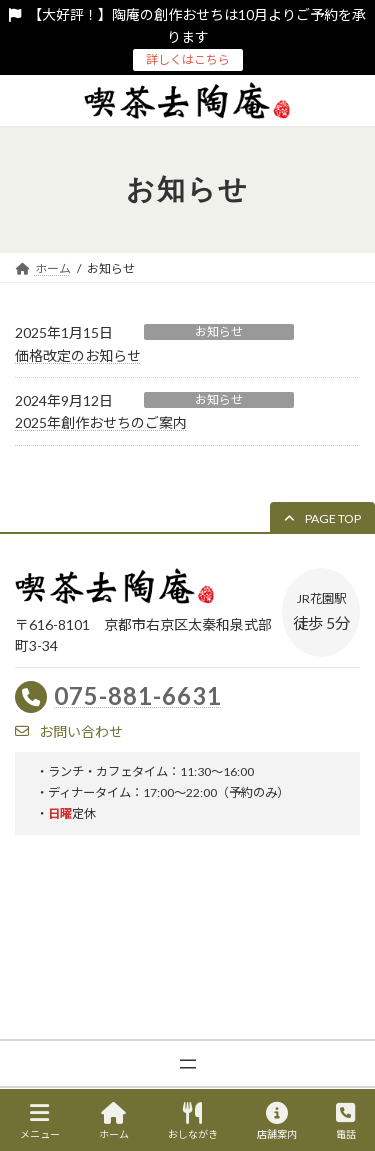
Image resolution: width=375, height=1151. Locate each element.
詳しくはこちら (188, 59)
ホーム (114, 1121)
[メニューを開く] (188, 1064)
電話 (346, 1121)
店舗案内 (277, 1121)
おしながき (193, 1121)
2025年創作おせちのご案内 (101, 422)
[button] (322, 518)
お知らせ (219, 331)
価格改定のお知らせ (78, 355)
